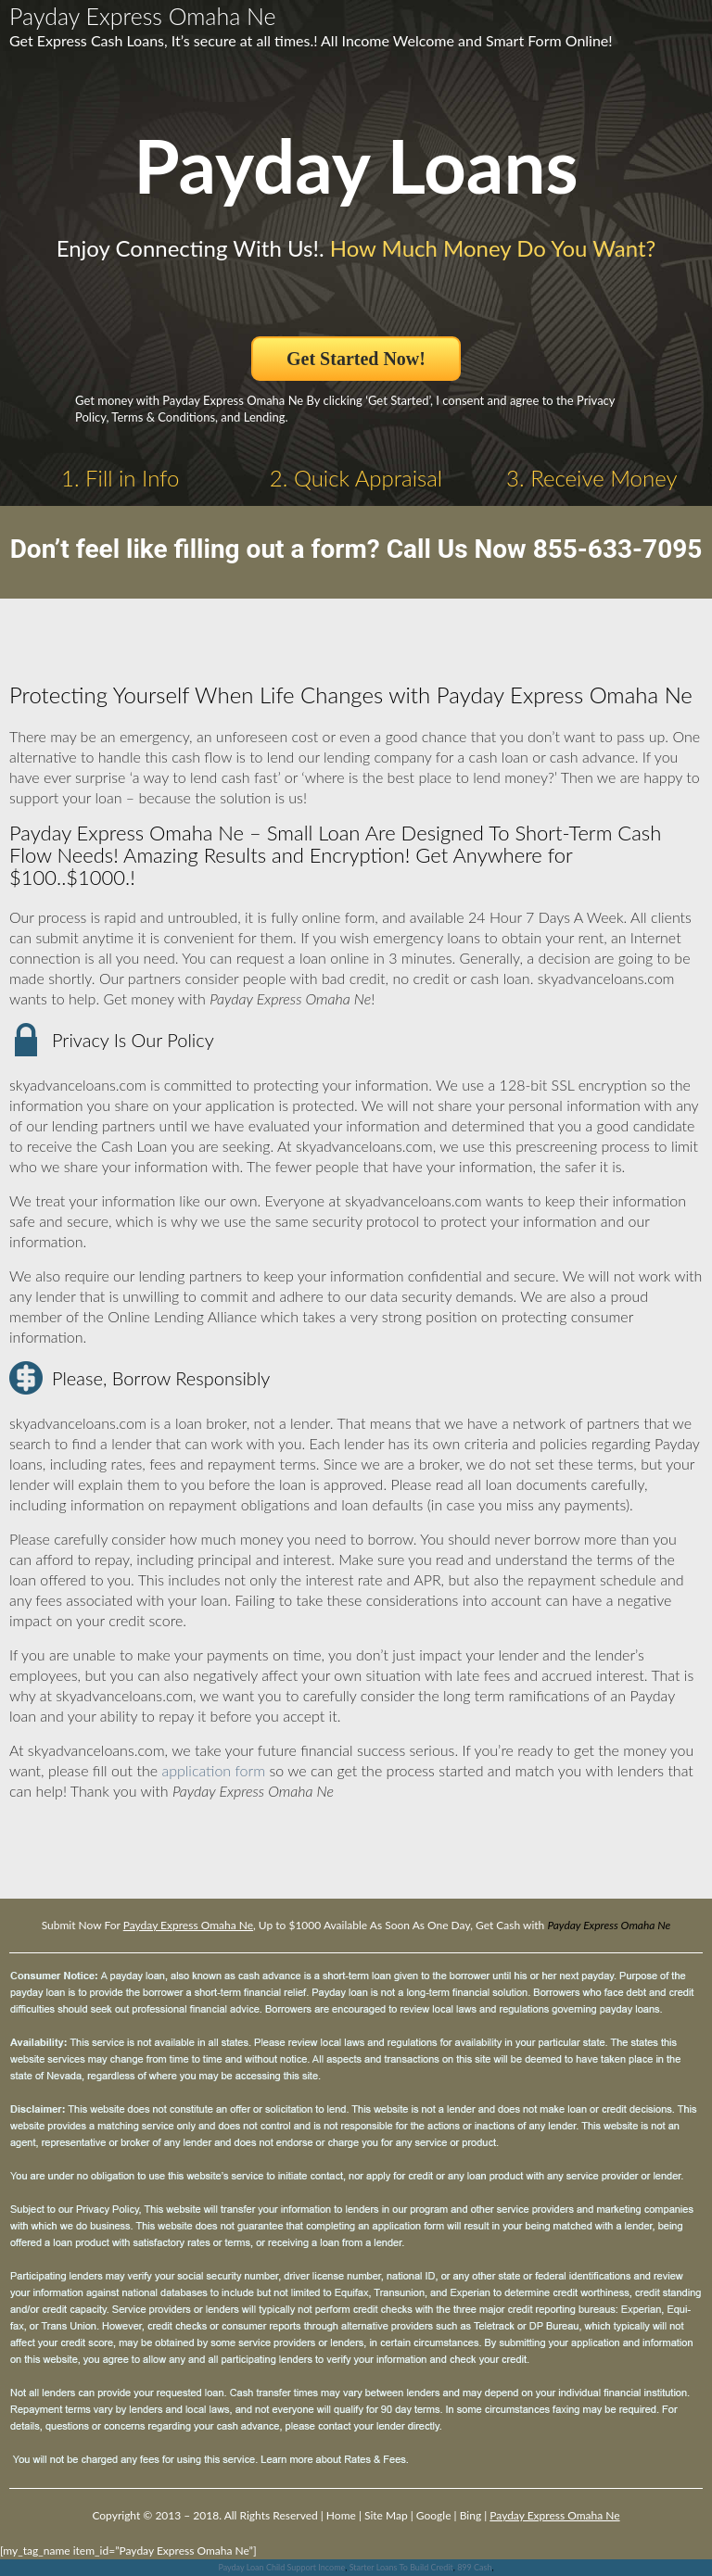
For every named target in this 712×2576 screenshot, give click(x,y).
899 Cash (474, 2567)
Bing (470, 2515)
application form (213, 1770)
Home (341, 2515)
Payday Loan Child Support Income (281, 2567)
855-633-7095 (618, 549)
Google (433, 2515)
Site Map (386, 2515)
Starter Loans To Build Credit (401, 2567)
